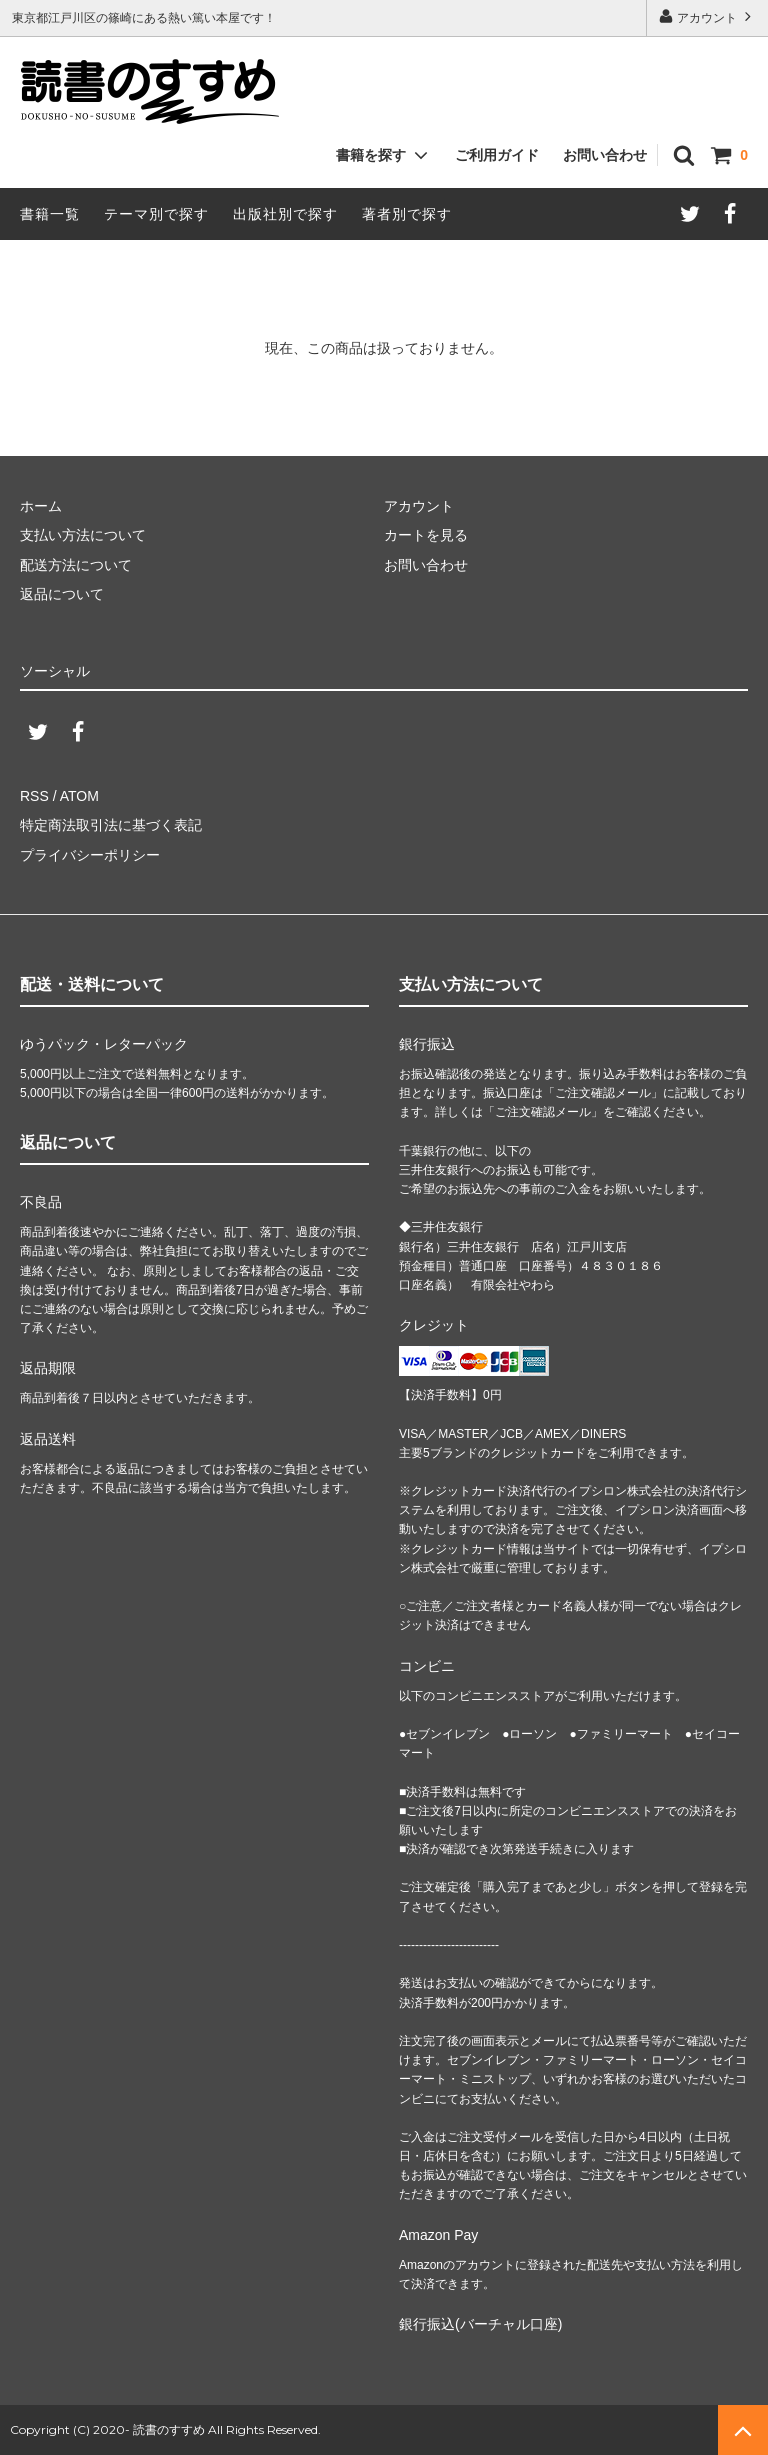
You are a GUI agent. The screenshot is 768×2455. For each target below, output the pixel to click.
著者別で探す (407, 214)
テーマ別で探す (156, 214)
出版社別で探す (285, 214)
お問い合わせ (605, 155)
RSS (34, 796)
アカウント (707, 16)
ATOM (79, 796)
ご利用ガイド (497, 155)
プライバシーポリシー (90, 855)
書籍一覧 (50, 214)
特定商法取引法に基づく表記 (111, 825)
